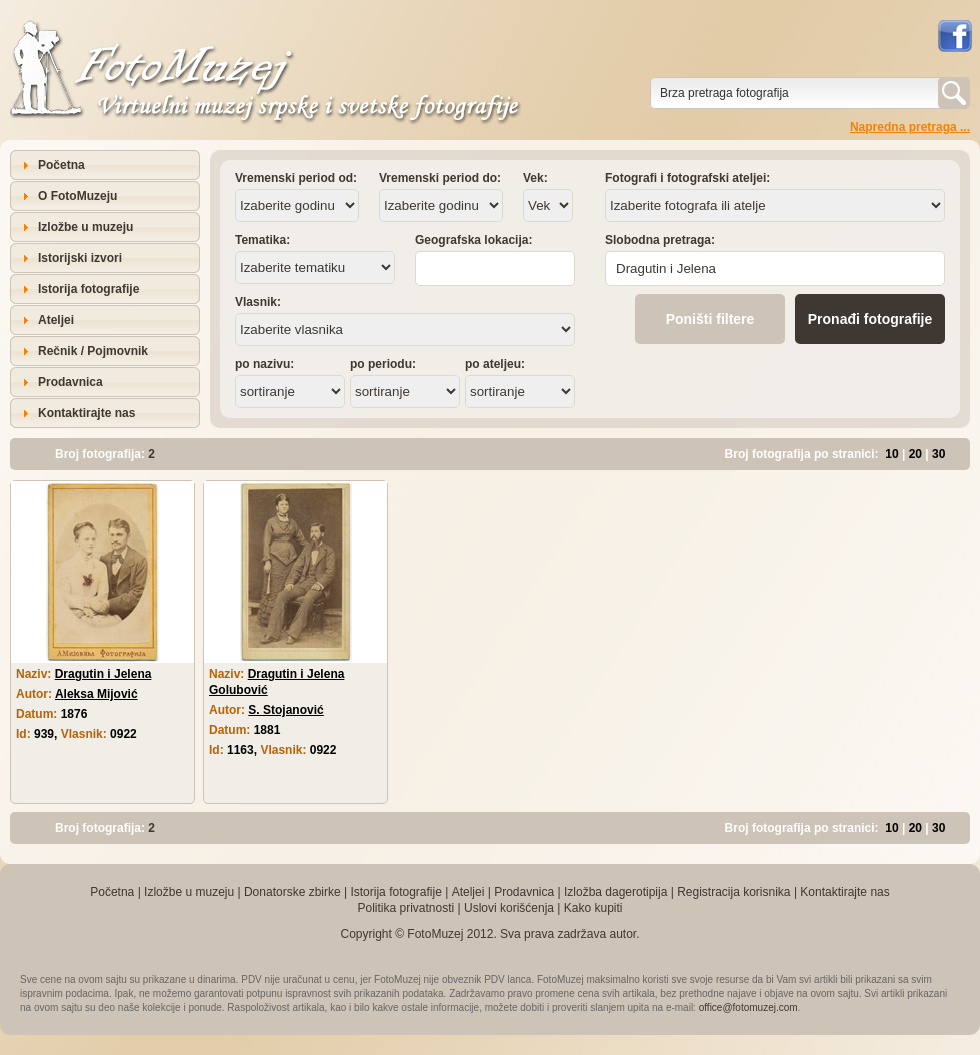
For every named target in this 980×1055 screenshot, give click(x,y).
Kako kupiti (593, 908)
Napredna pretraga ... (910, 127)
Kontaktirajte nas (86, 413)
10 (891, 454)
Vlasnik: (258, 302)
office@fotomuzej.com (748, 1007)
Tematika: (262, 240)
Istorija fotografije (88, 289)
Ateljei (56, 320)
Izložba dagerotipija (615, 892)
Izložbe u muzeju (85, 227)
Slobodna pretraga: (660, 240)
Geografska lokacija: (473, 240)
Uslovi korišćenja (509, 908)
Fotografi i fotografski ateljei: (687, 178)
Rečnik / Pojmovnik (93, 351)
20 (915, 454)
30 (938, 454)
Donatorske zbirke (292, 892)
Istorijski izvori (80, 258)
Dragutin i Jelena (103, 674)
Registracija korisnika (733, 892)
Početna (61, 165)
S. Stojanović (285, 710)
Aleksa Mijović (96, 694)
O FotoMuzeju (77, 196)
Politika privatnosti (405, 908)
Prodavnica (70, 382)
